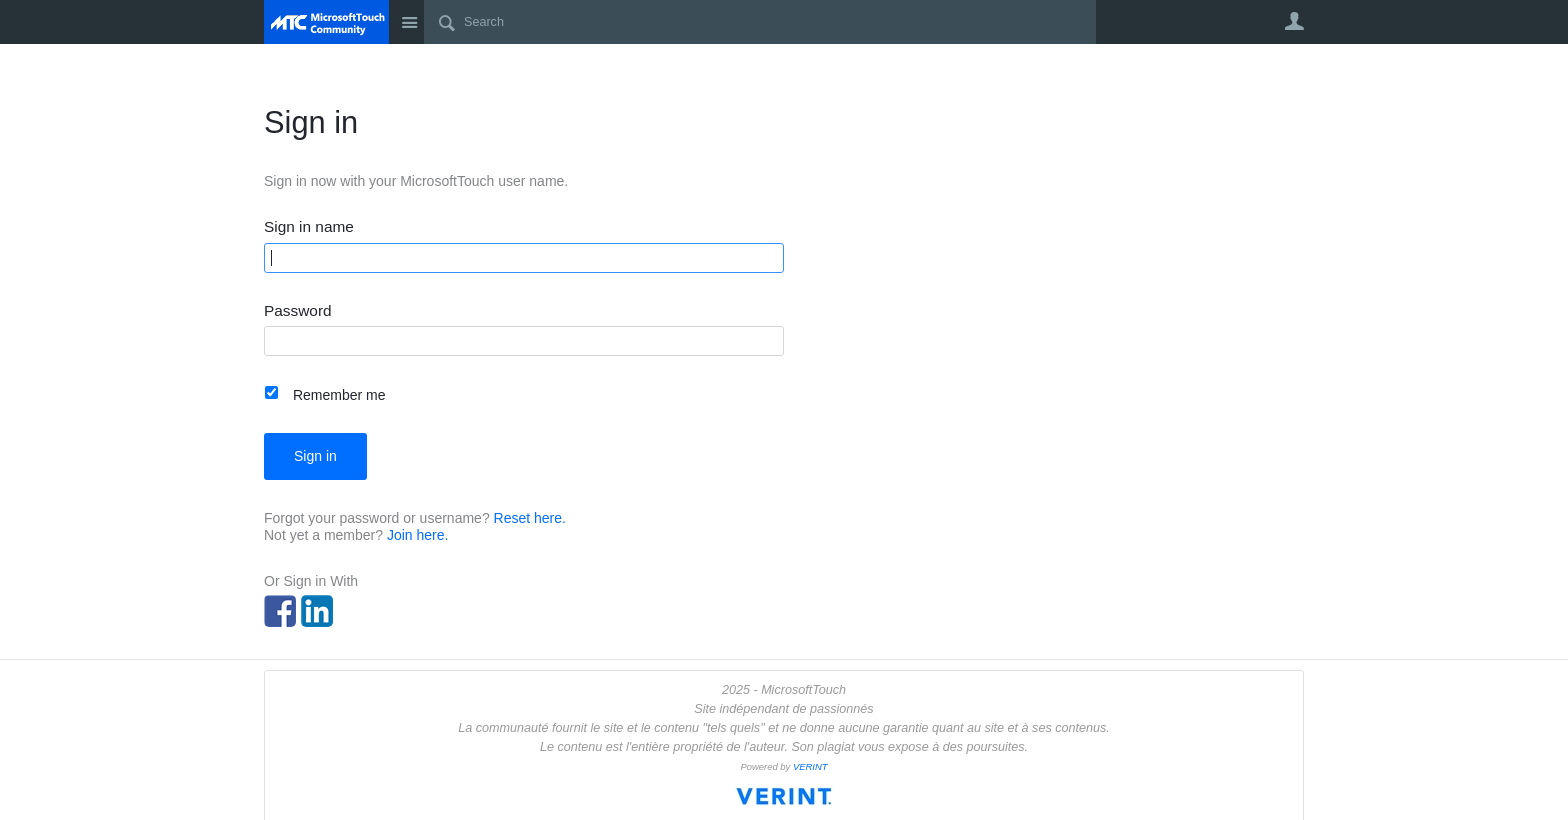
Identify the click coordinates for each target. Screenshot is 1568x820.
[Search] (760, 22)
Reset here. (530, 518)
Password (298, 311)
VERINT (810, 766)
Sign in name (309, 227)
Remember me (339, 395)
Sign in (315, 456)
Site (409, 22)
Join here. (417, 535)
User (1294, 21)
